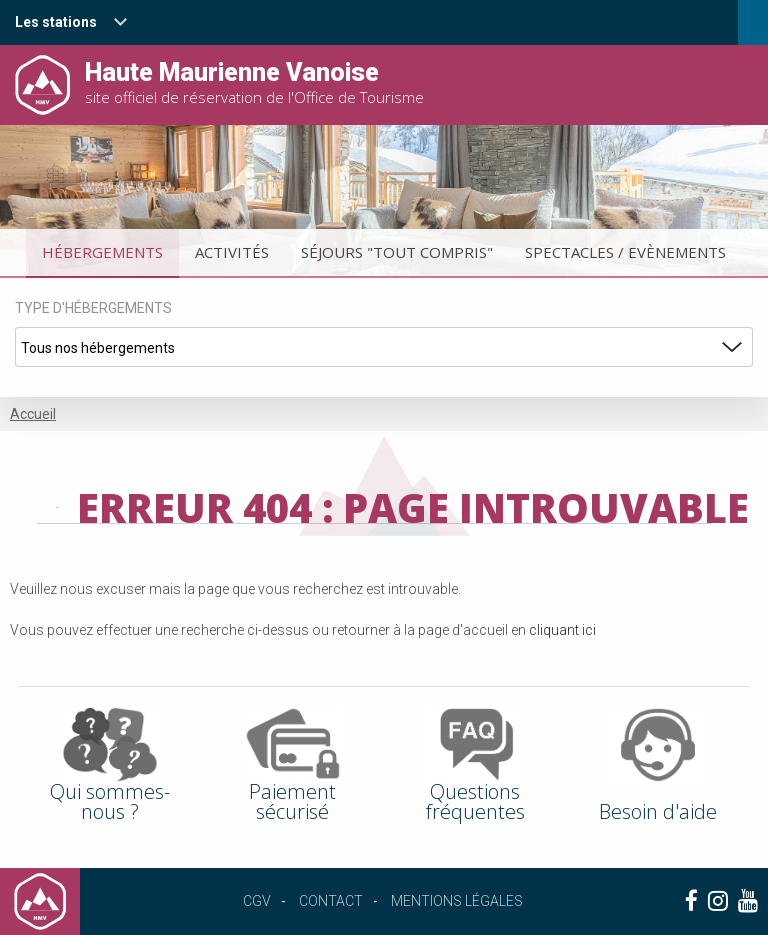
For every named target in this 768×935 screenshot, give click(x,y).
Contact (331, 901)
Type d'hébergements (93, 308)
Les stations (56, 22)
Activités (232, 252)
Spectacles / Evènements (625, 252)
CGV (257, 901)
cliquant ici (562, 630)
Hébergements (102, 252)
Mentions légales (457, 901)
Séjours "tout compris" (397, 252)
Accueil (33, 414)
